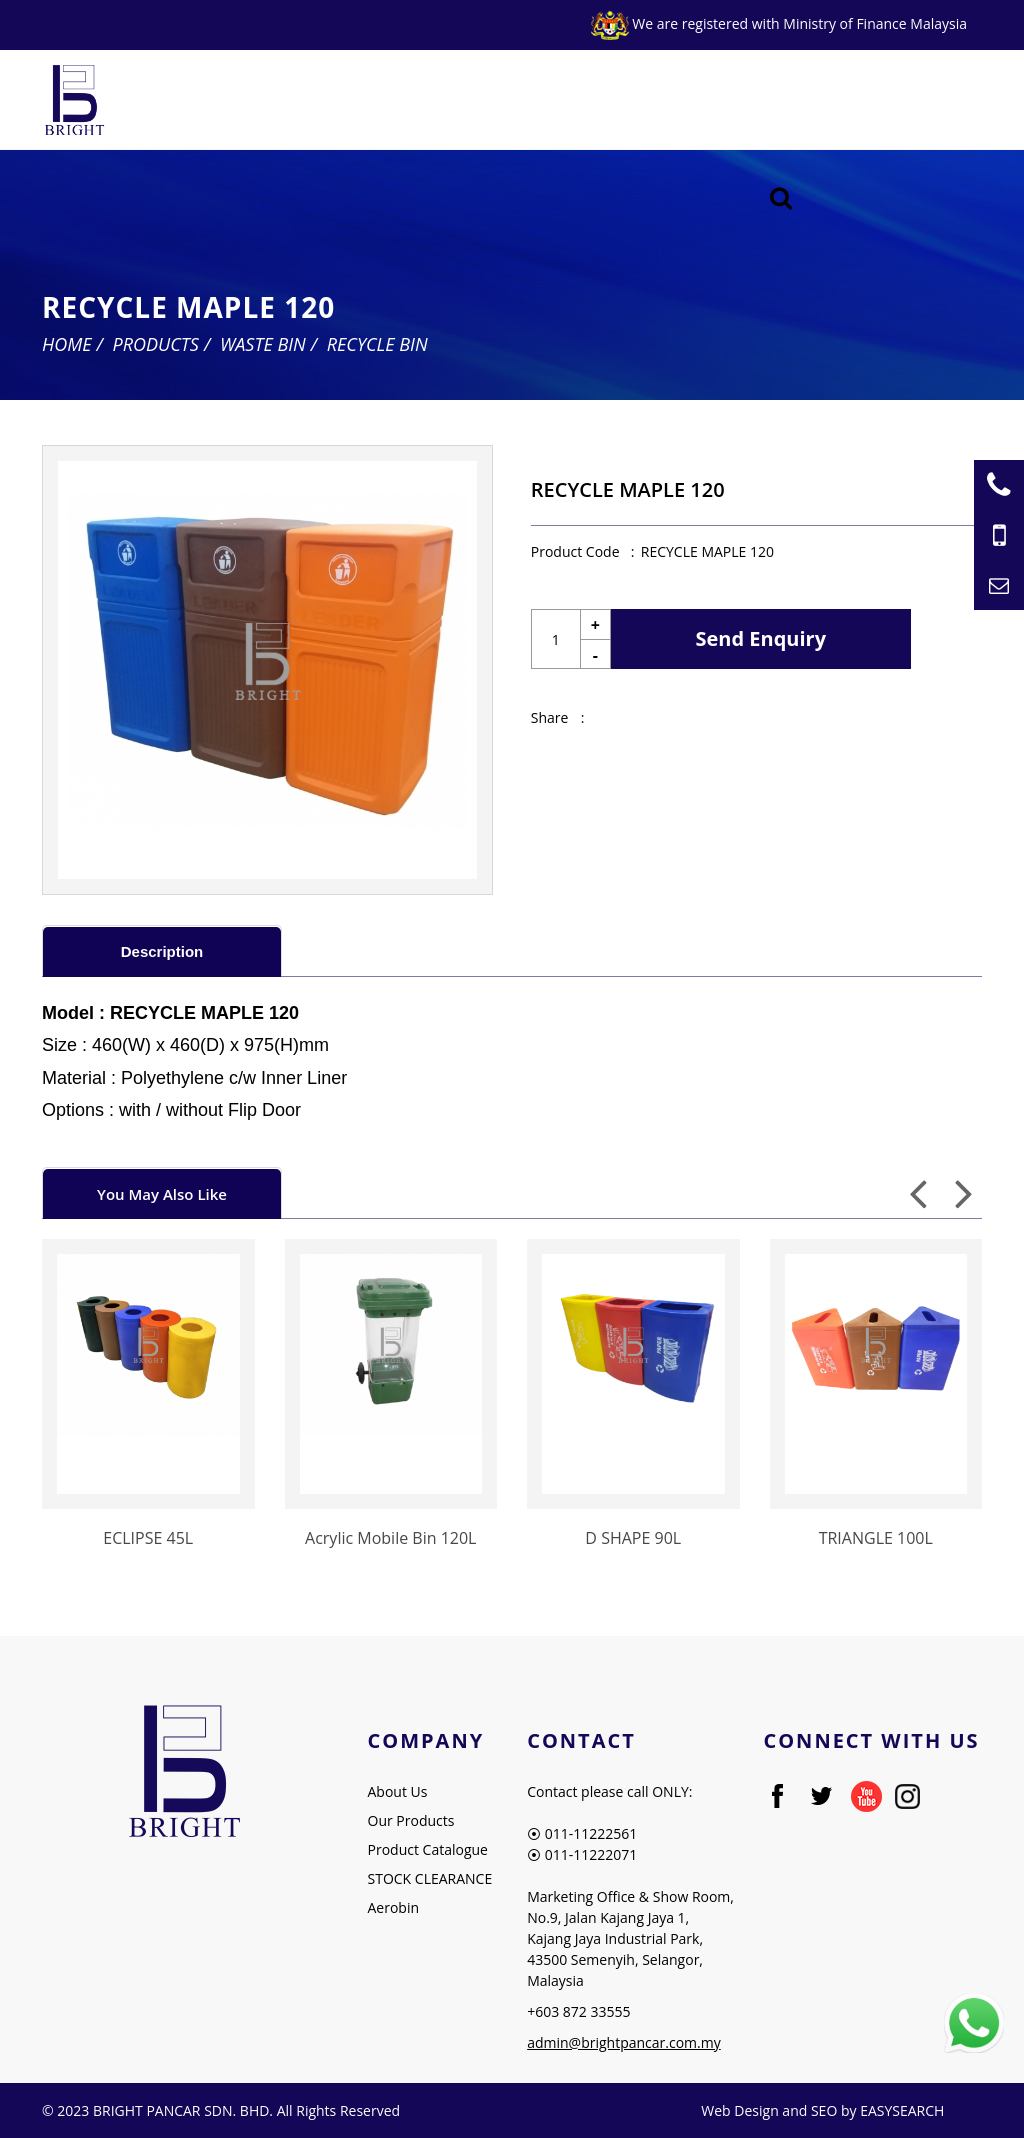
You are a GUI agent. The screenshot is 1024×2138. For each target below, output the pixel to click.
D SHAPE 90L (633, 1538)
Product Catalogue (428, 1849)
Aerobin (394, 1907)
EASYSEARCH (902, 2110)
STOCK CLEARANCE (430, 1878)
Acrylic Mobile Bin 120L (390, 1538)
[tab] (162, 950)
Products (156, 344)
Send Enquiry (761, 638)
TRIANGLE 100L (876, 1538)
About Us (398, 1791)
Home (67, 344)
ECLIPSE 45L (148, 1538)
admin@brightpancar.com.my (624, 2042)
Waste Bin (263, 344)
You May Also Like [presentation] (162, 1194)
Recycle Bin (377, 344)
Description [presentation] (162, 951)
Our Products (411, 1820)
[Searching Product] (781, 198)
